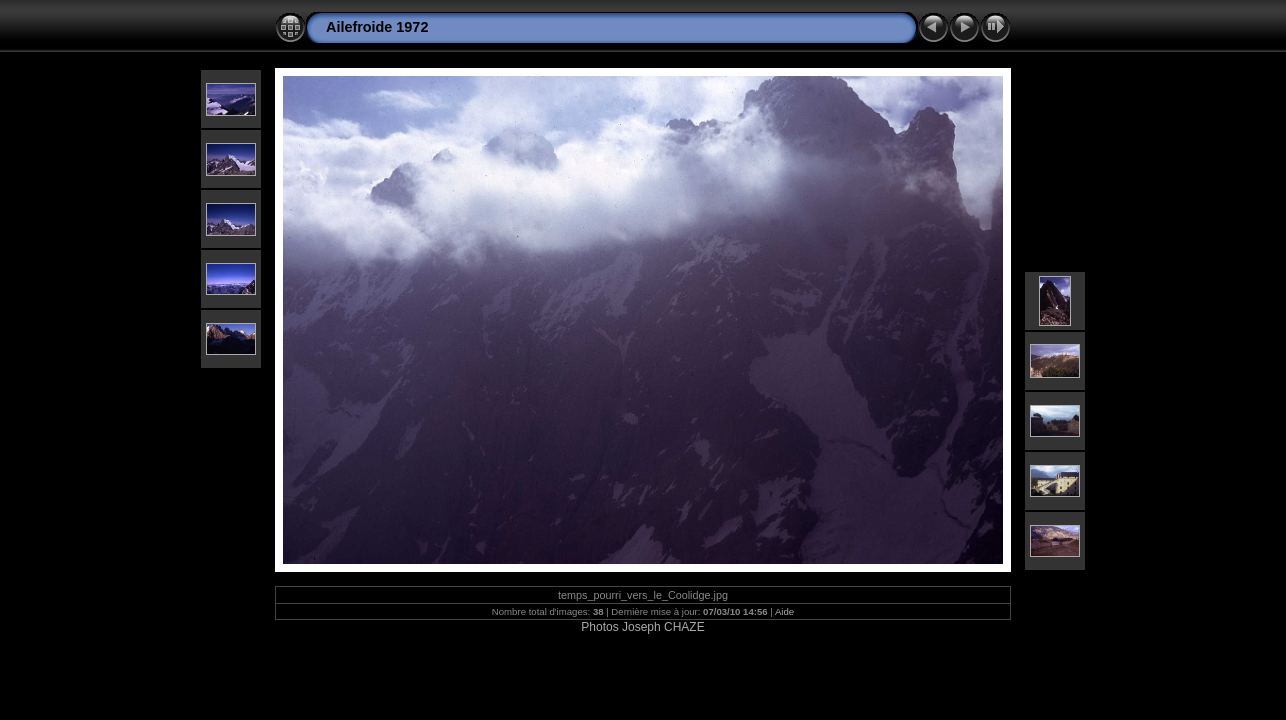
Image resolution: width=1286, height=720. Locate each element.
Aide (784, 611)
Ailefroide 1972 (377, 27)
